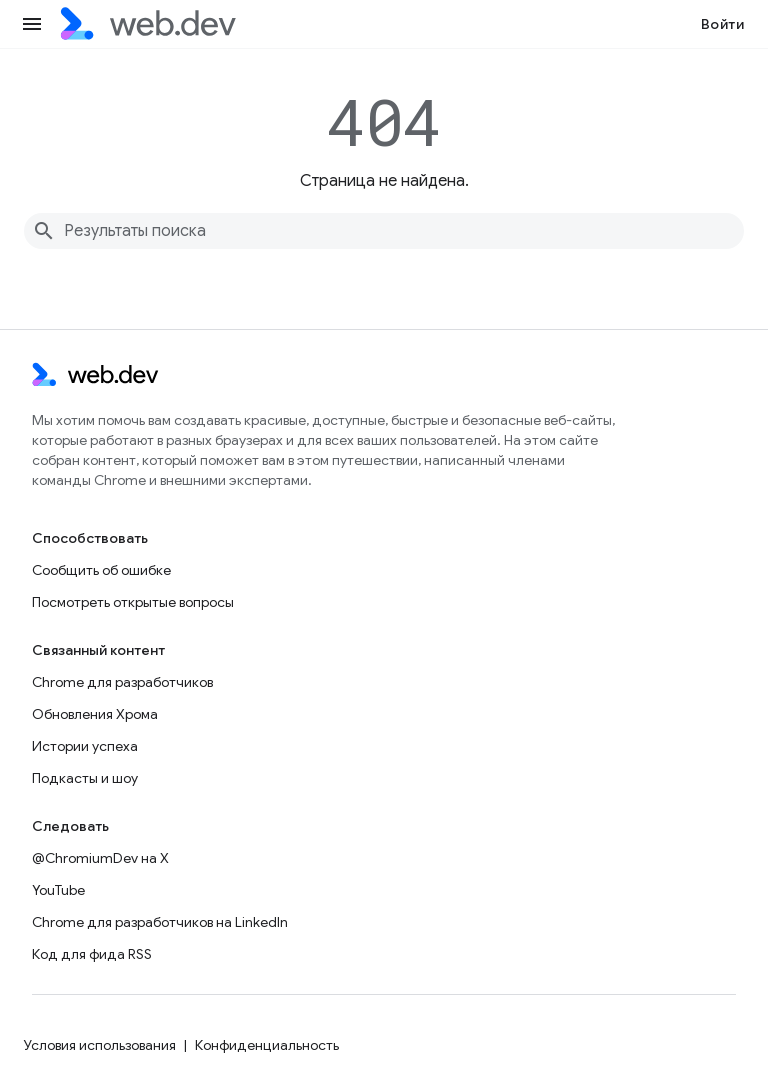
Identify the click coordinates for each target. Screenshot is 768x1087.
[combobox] (384, 231)
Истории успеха (85, 746)
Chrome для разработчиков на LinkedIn (160, 922)
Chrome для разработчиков (122, 682)
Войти (723, 24)
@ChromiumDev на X (100, 858)
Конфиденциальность (267, 1045)
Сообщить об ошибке (101, 570)
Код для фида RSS (92, 954)
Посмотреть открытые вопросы (133, 602)
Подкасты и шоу (85, 778)
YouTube (58, 890)
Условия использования (100, 1045)
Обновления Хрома (95, 714)
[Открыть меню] (32, 24)
